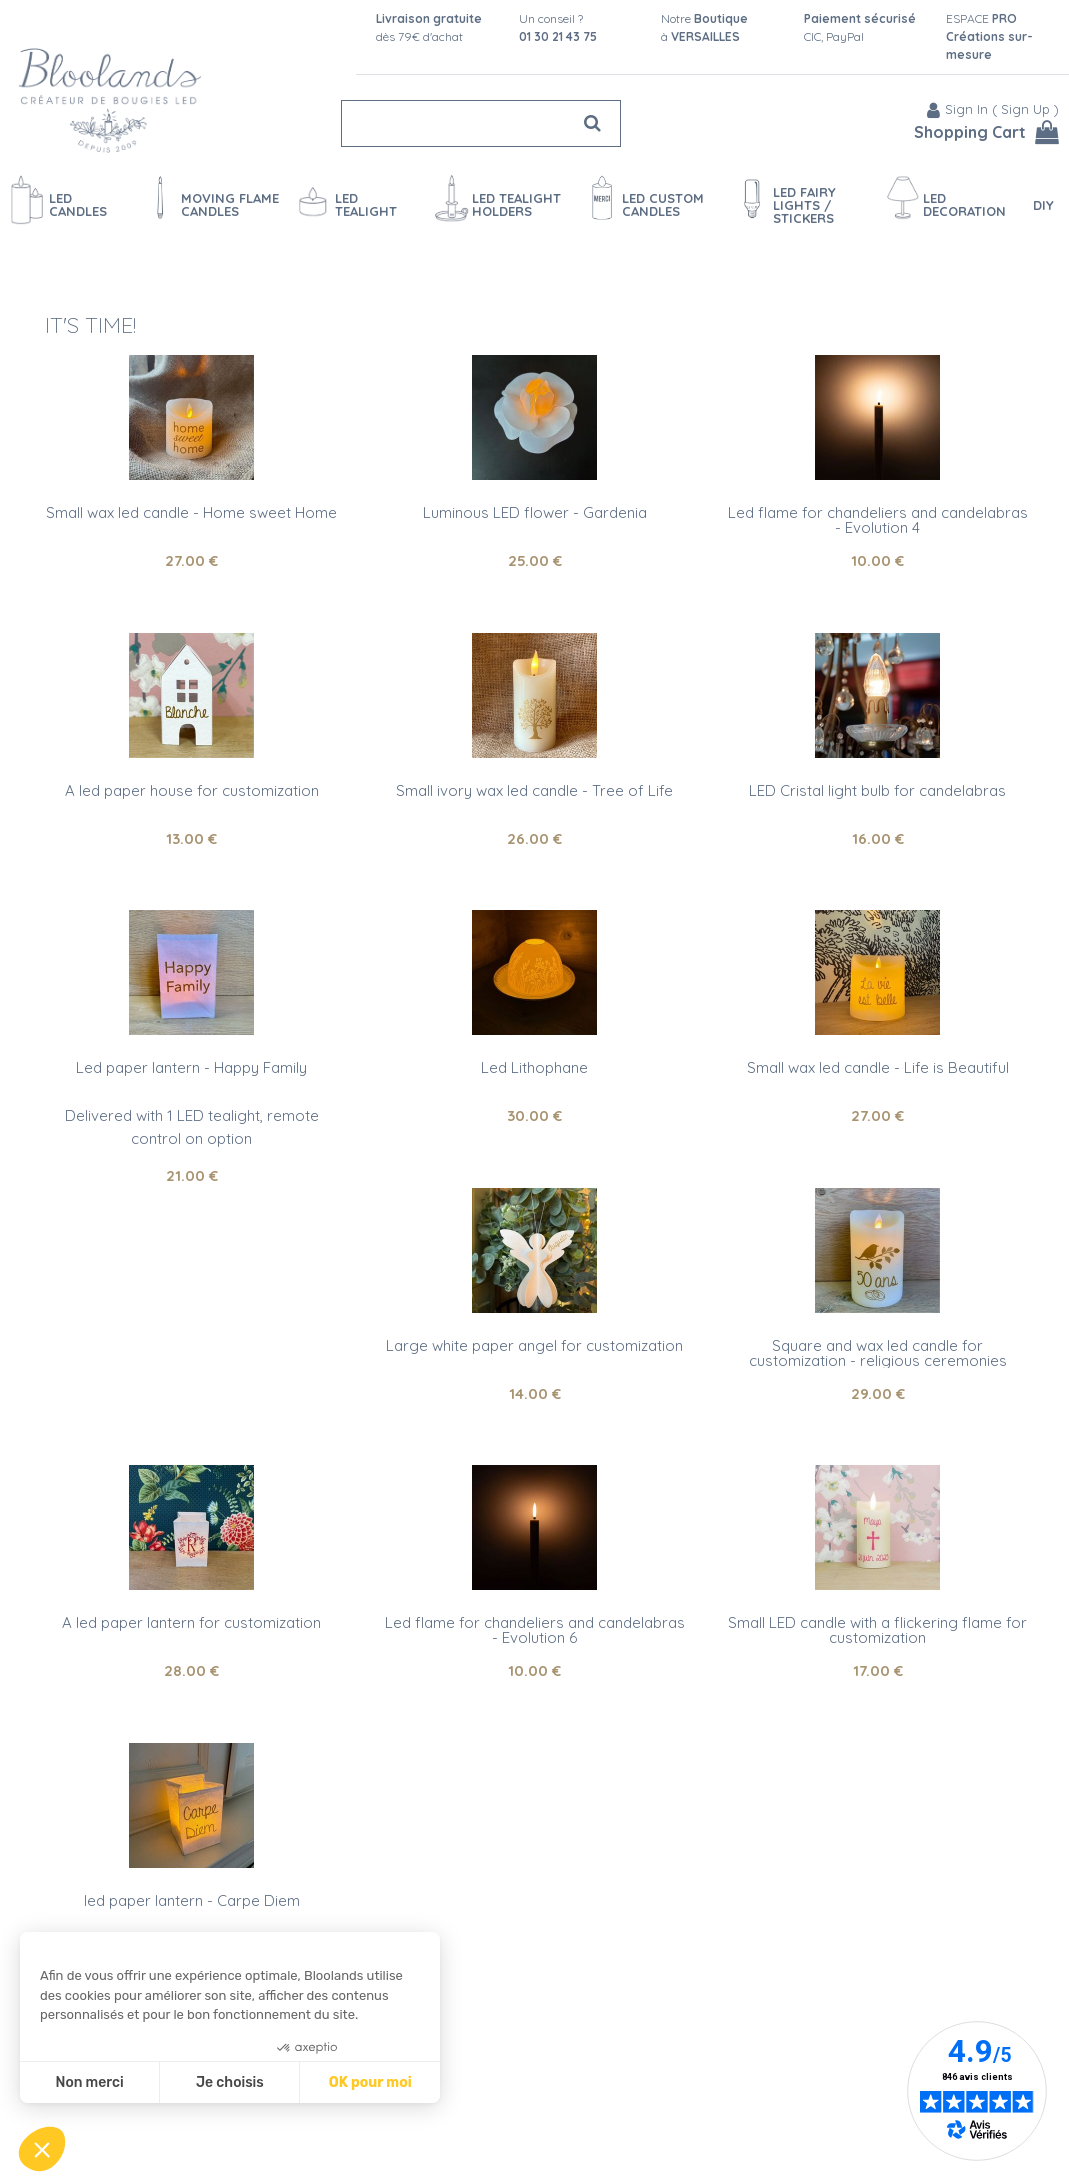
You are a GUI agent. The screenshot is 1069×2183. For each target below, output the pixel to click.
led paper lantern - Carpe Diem (192, 1900)
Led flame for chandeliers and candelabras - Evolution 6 (535, 1630)
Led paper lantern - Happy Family (191, 1067)
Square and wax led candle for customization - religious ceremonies (878, 1353)
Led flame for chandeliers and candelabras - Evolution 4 (878, 520)
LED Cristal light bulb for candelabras (877, 790)
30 (534, 1115)
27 (191, 560)
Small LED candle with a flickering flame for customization (877, 1630)
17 (878, 1670)
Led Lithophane (534, 1067)
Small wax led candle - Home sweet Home (191, 512)
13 (191, 838)
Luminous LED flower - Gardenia (535, 512)
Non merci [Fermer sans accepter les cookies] (89, 2082)
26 (534, 838)
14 (535, 1393)
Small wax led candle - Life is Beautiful (878, 1067)
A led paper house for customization (192, 790)
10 (877, 560)
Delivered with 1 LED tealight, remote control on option (192, 1127)
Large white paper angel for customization (534, 1345)
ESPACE (989, 36)
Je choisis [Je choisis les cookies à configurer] (230, 2082)
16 (878, 838)
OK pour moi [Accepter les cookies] (370, 2082)
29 (878, 1393)
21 (192, 1175)
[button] (42, 2149)
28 (191, 1670)
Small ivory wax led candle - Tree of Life (534, 790)
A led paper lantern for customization (191, 1622)
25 (535, 560)
